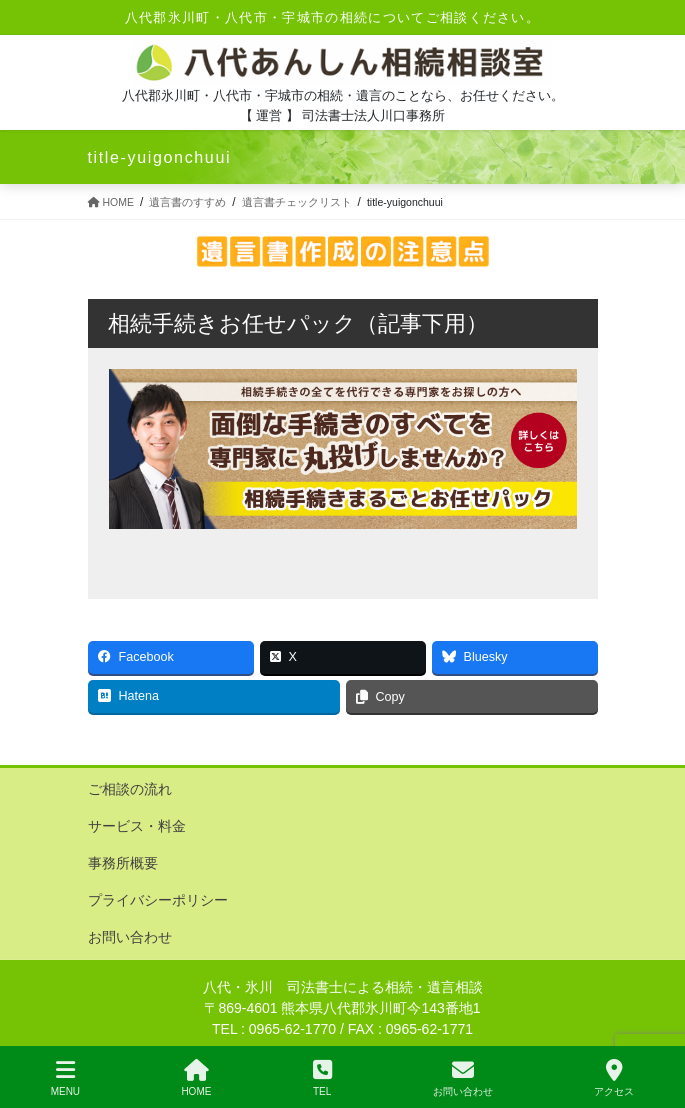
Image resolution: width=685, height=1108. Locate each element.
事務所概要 (123, 863)
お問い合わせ (130, 937)
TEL (322, 1078)
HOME (196, 1078)
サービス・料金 (137, 826)
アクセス (614, 1078)
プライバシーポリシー (158, 900)
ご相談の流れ (130, 789)
